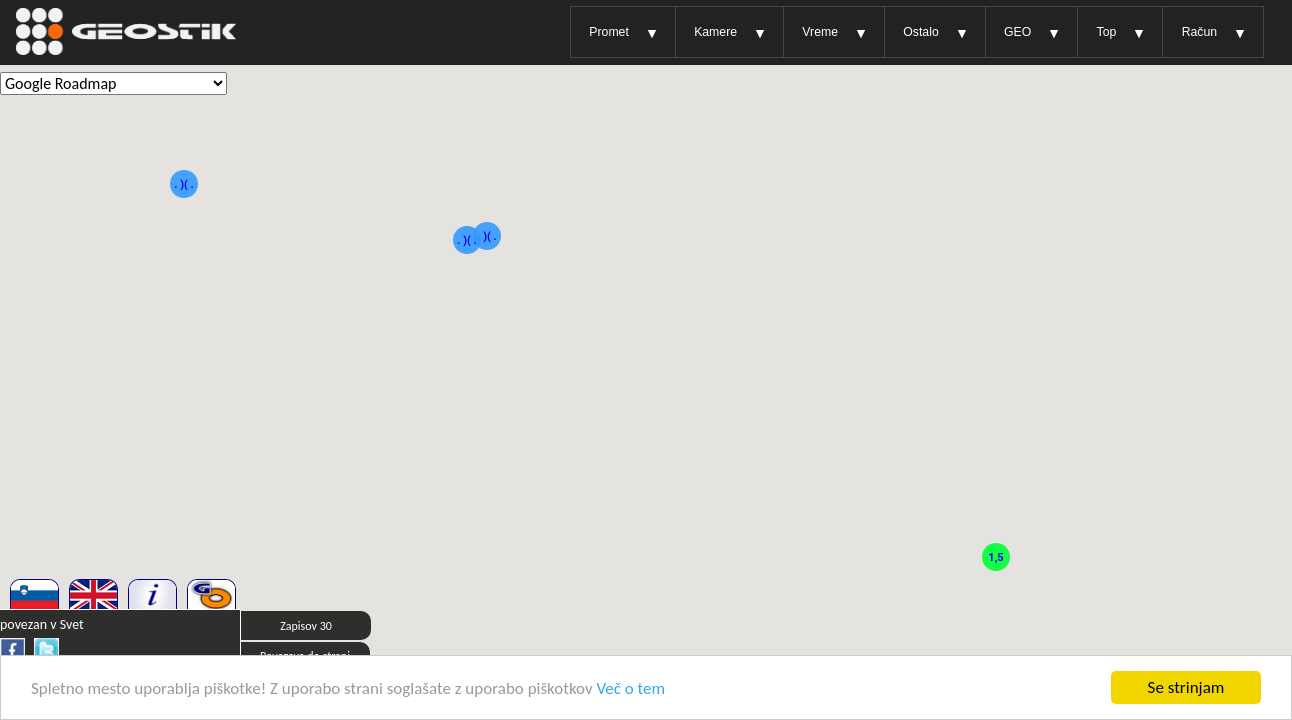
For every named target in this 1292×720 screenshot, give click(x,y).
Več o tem (631, 688)
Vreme (820, 32)
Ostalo (920, 32)
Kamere (715, 32)
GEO (1017, 32)
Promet (608, 32)
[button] (184, 216)
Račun (1199, 32)
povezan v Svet (42, 624)
